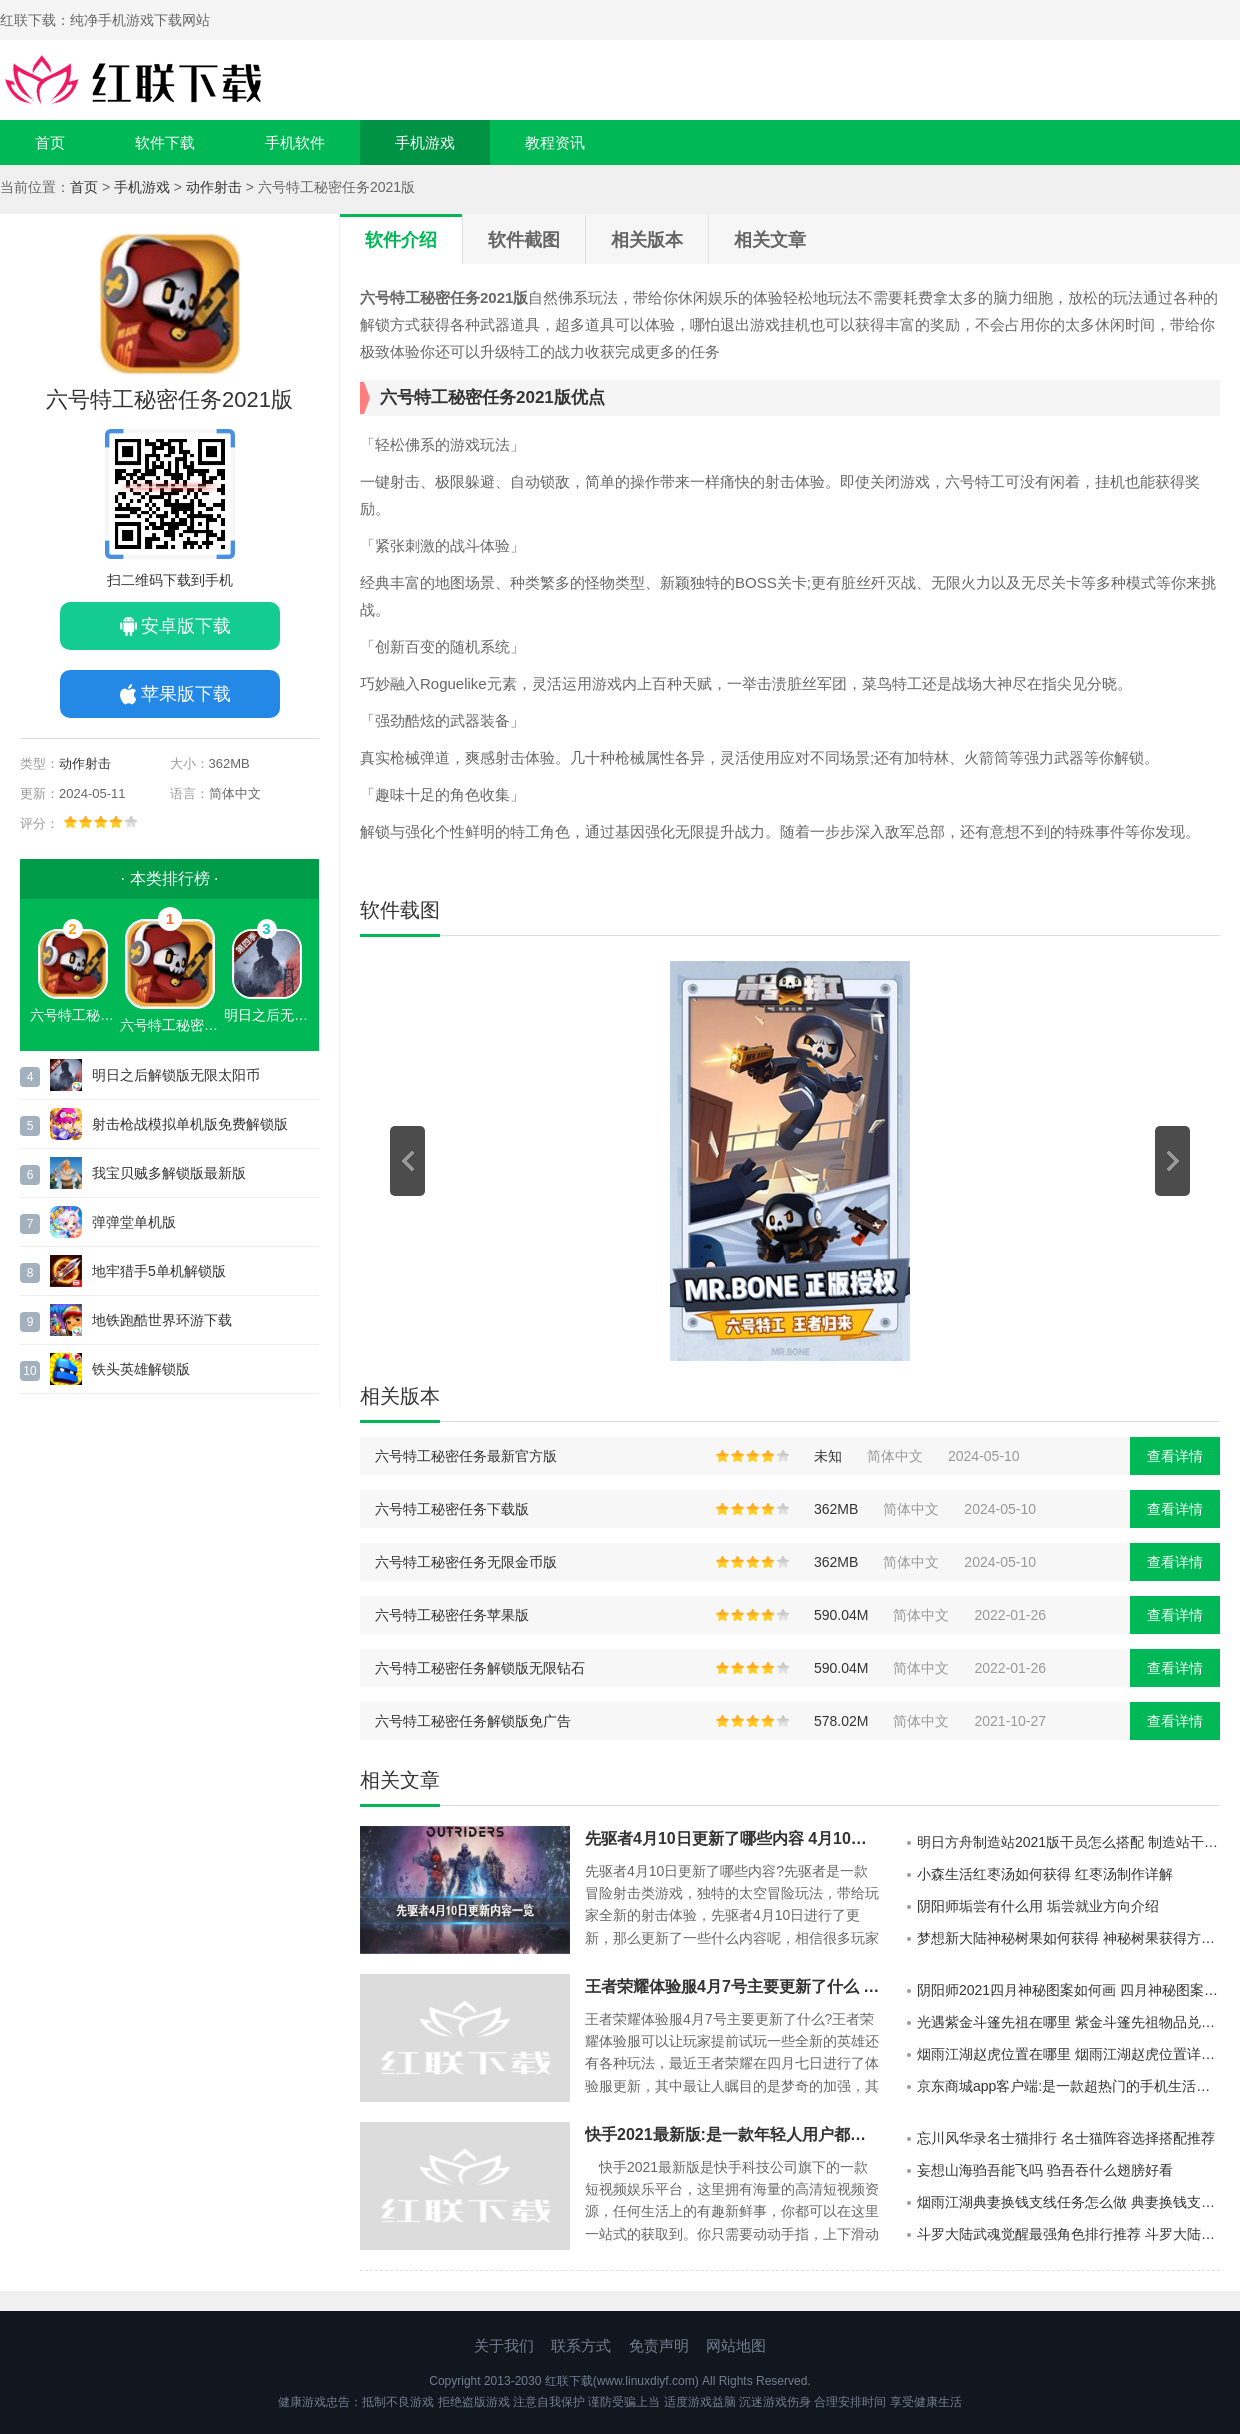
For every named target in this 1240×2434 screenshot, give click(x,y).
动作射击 (214, 187)
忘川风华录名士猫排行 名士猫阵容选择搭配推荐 (1066, 2138)
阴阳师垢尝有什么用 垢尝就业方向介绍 (1038, 1906)
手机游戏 (425, 142)
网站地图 (736, 2345)
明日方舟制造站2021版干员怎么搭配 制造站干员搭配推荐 (1068, 1842)
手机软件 (295, 142)
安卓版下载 (186, 626)
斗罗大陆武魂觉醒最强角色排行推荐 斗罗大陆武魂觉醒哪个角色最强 (1068, 2234)
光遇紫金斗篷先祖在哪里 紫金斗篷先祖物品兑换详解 (1068, 2022)
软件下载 (165, 142)
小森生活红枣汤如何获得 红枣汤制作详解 (1045, 1874)
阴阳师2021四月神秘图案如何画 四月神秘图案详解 (1068, 1990)
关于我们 (504, 2345)
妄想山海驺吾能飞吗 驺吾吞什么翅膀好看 (1045, 2170)
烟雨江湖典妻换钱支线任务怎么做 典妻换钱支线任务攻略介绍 (1068, 2202)
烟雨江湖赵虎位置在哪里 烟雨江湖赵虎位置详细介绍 (1068, 2054)
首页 (50, 142)
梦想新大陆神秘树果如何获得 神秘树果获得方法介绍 (1068, 1938)
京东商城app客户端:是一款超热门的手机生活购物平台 (1068, 2086)
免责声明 (659, 2345)
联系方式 (581, 2345)
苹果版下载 (186, 694)
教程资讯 (555, 142)
